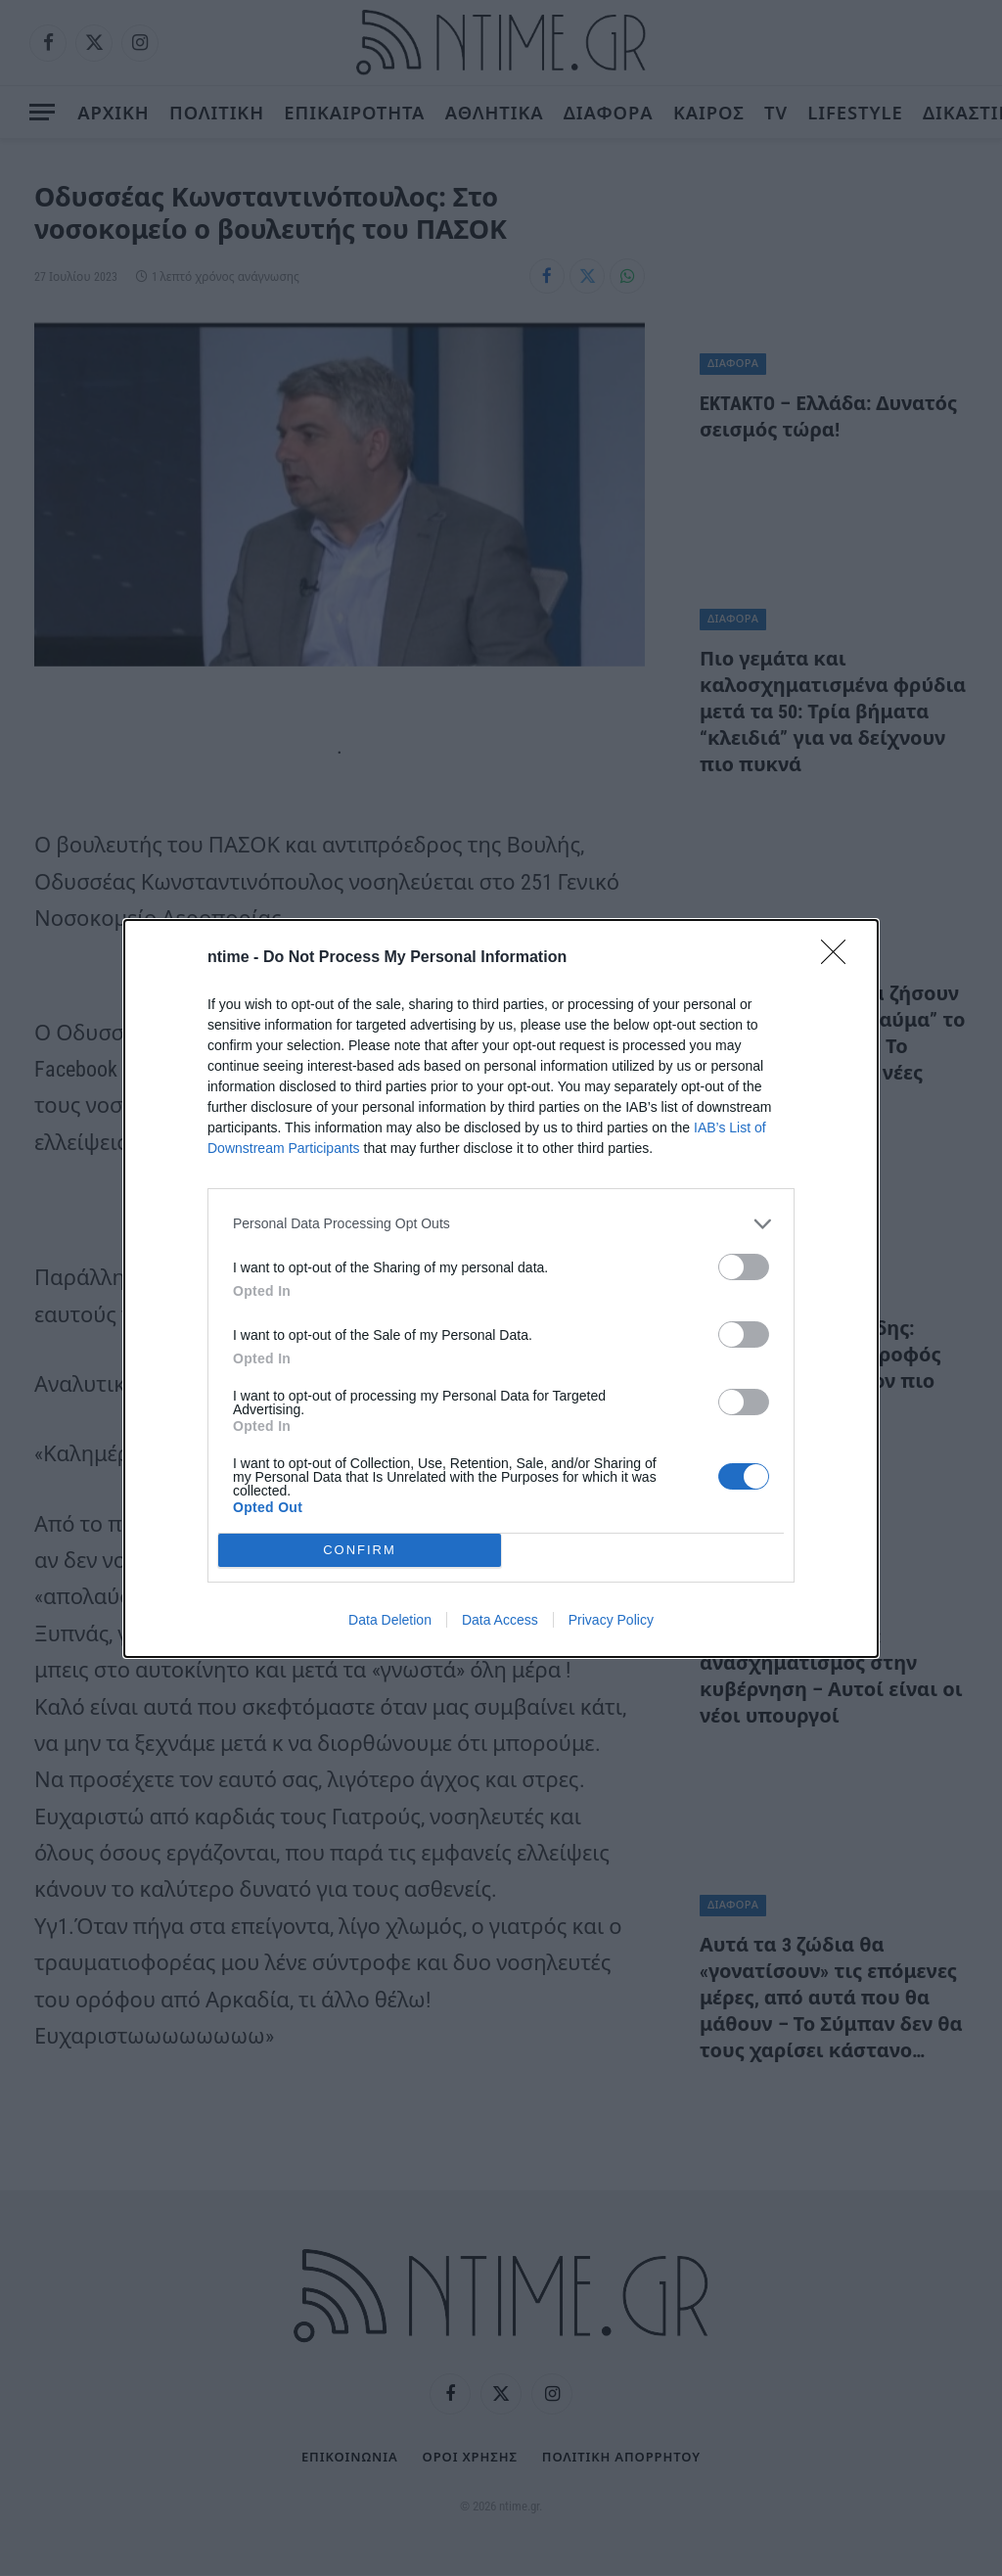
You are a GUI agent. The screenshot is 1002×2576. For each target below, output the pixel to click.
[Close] (839, 958)
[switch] (743, 1267)
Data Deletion (390, 1620)
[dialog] (501, 1288)
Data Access (500, 1620)
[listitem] (501, 1224)
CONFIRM (359, 1548)
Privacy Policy (611, 1620)
